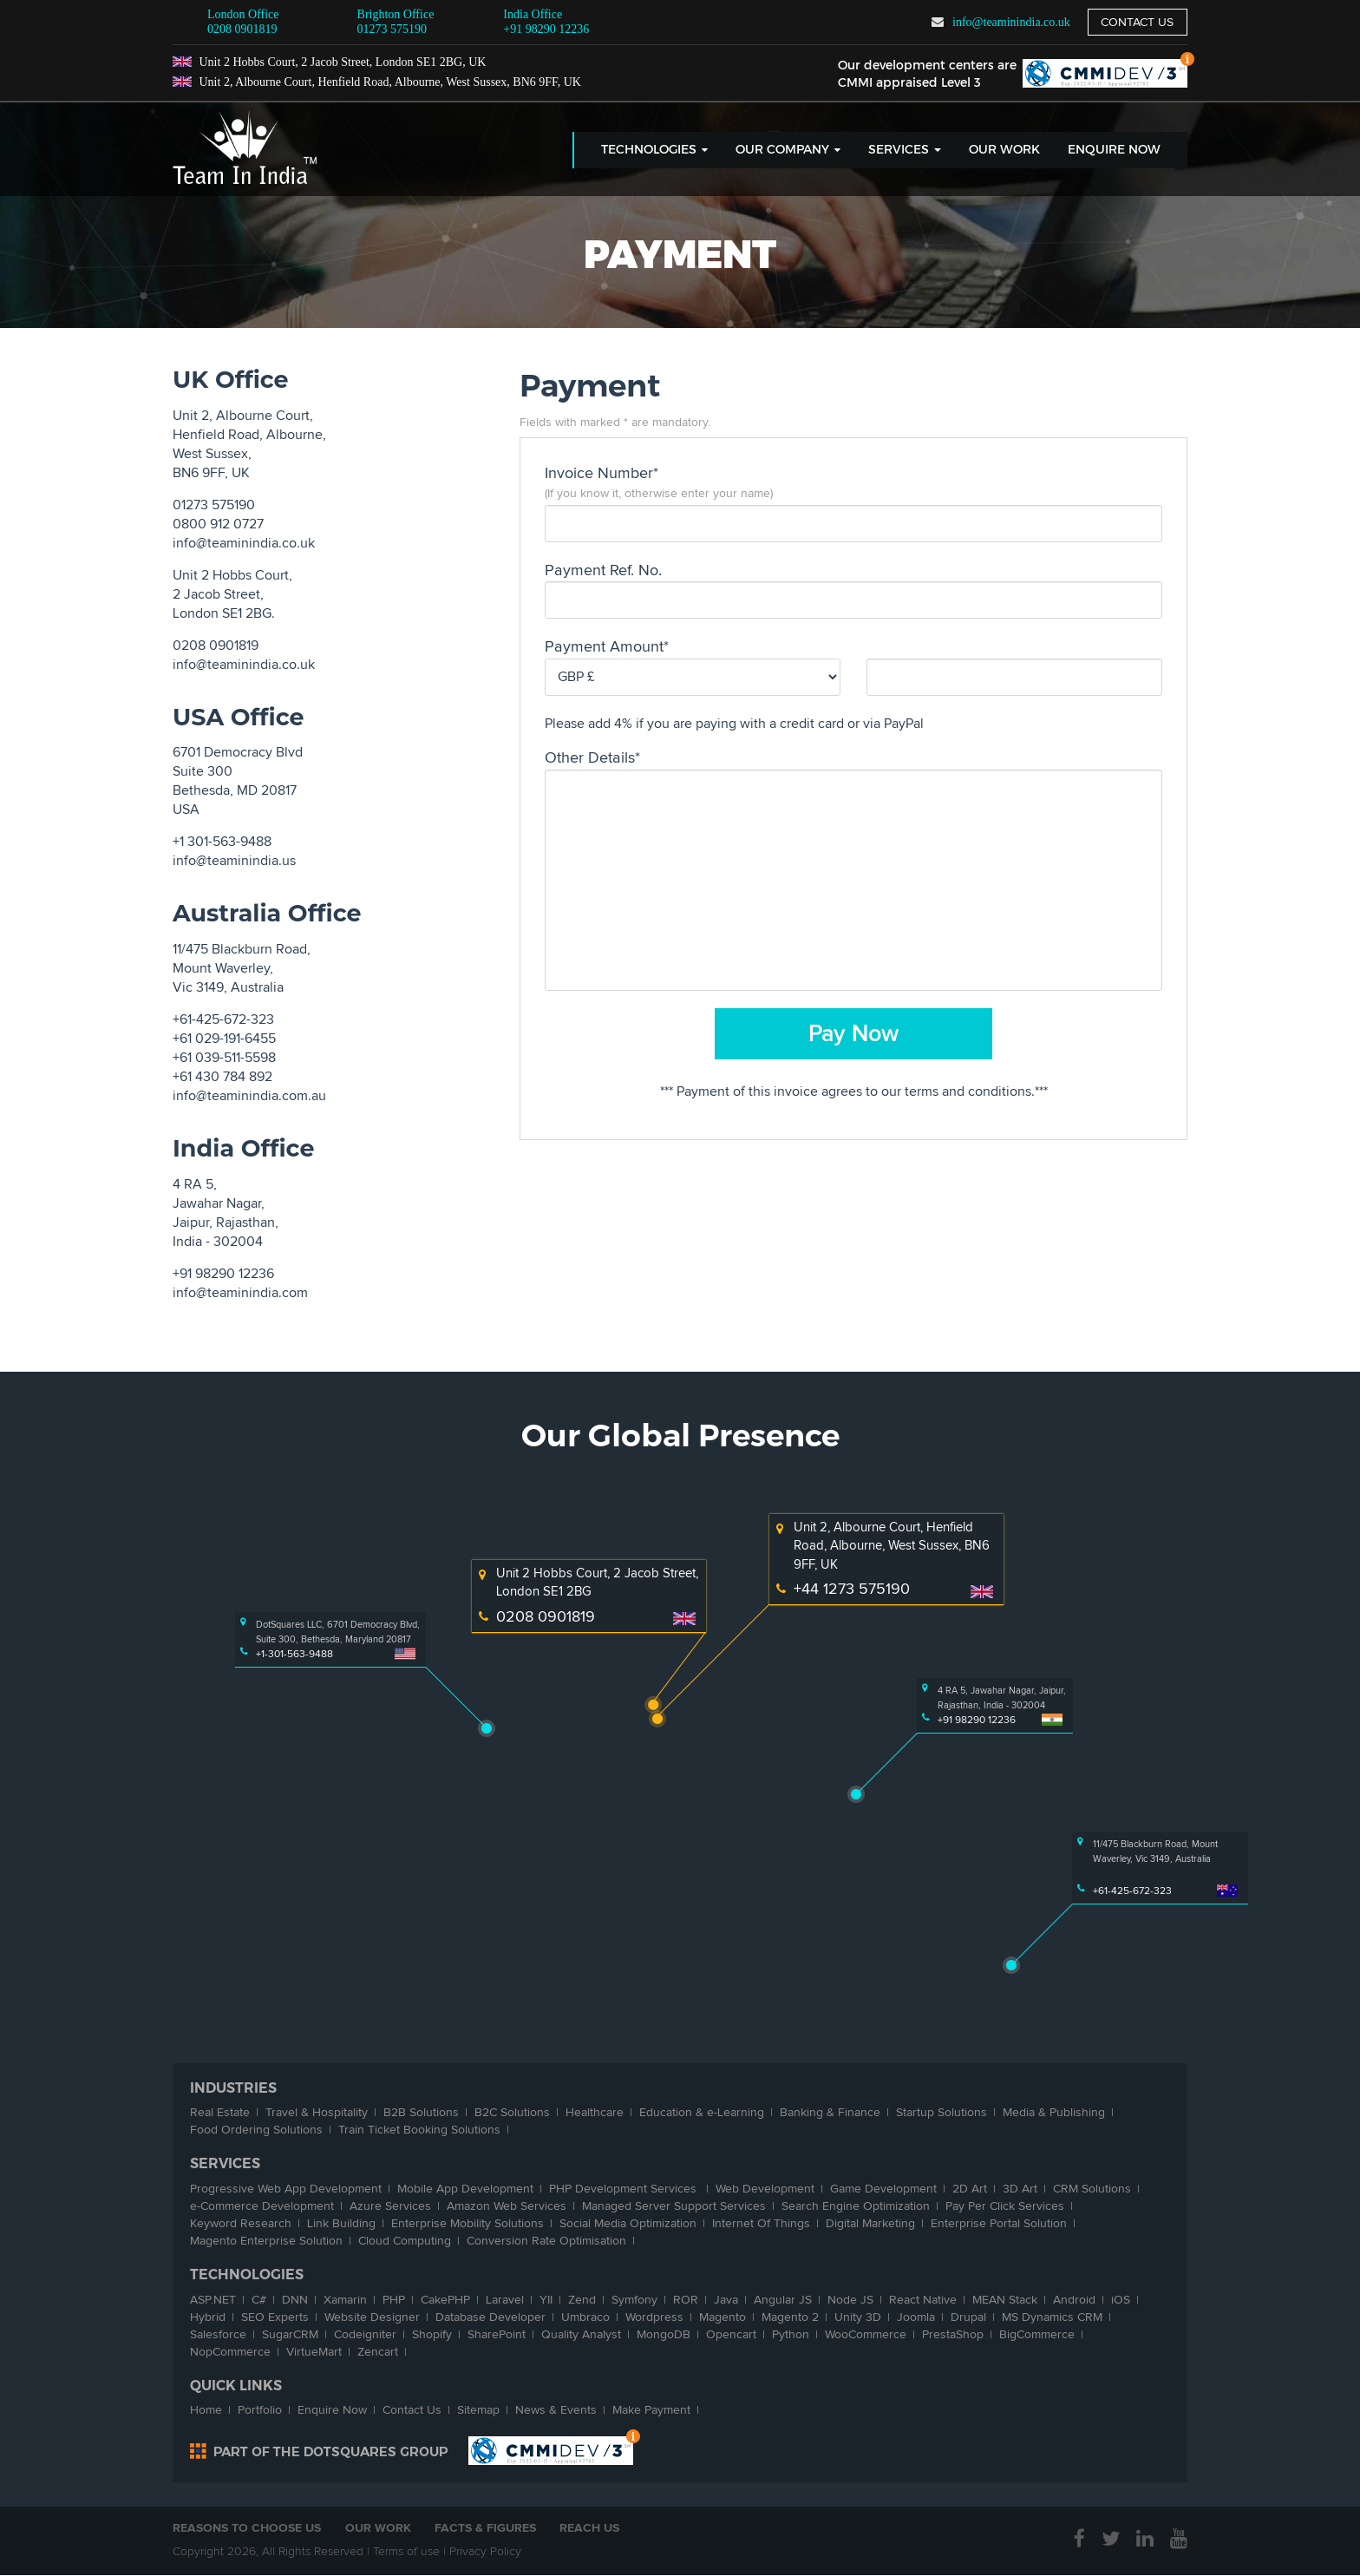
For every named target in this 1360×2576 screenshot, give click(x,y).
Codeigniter (365, 2334)
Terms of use (406, 2552)
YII (545, 2299)
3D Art (1020, 2188)
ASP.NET (213, 2299)
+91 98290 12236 (546, 21)
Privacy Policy (485, 2552)
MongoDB (663, 2334)
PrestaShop (953, 2334)
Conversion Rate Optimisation (546, 2240)
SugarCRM (290, 2334)
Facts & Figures (486, 2528)
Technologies (654, 149)
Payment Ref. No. (603, 570)
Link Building (341, 2223)
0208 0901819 (242, 29)
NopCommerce (230, 2351)
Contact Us (411, 2409)
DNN (295, 2299)
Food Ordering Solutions (256, 2129)
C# (259, 2299)
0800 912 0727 (218, 524)
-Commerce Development (262, 2205)
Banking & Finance (830, 2112)
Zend (582, 2299)
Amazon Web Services (506, 2205)
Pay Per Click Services (1004, 2205)
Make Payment (651, 2409)
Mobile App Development (465, 2188)
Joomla (916, 2317)
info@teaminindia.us (234, 860)
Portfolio (260, 2409)
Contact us (1137, 22)
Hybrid (208, 2317)
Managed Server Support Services (674, 2205)
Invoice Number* (601, 473)
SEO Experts (275, 2317)
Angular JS (783, 2299)
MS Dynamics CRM (1052, 2317)
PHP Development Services (624, 2188)
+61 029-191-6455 (224, 1038)
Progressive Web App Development (286, 2188)
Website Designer (372, 2317)
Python (790, 2334)
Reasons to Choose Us (247, 2528)
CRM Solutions (1092, 2188)
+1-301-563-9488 (294, 1654)
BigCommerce (1037, 2334)
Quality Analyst (581, 2334)
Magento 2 (790, 2317)
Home (206, 2409)
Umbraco (585, 2317)
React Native (923, 2299)
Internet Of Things (761, 2223)
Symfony (634, 2299)
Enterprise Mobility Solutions (467, 2223)
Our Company (788, 149)
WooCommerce (865, 2334)
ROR (685, 2299)
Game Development (883, 2188)
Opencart (731, 2334)
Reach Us (591, 2528)
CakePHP (445, 2299)
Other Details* (592, 757)
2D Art (969, 2188)
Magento (722, 2317)
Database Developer (490, 2317)
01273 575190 (392, 29)
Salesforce (218, 2334)
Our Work (1004, 149)
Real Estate (220, 2112)
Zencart (377, 2351)
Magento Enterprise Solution (266, 2240)
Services (904, 149)
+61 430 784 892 (222, 1077)
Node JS (850, 2299)
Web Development (765, 2188)
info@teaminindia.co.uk (1010, 22)
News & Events (556, 2409)
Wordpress (654, 2317)
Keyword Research (240, 2223)
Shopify (432, 2334)
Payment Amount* (607, 646)
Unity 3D (857, 2317)
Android (1074, 2299)
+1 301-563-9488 (222, 841)
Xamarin (345, 2299)
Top (1187, 61)
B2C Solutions (512, 2112)
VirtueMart (314, 2351)
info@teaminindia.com (240, 1293)
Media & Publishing (1054, 2112)
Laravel (505, 2299)
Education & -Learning (701, 2112)
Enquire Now (1114, 149)
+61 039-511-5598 (224, 1057)
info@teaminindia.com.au (249, 1096)
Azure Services (390, 2205)
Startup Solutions (941, 2112)
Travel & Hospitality (316, 2112)
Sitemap (478, 2409)
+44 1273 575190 (852, 1588)
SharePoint (497, 2334)
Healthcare (595, 2112)
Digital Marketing (870, 2223)
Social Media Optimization (627, 2223)
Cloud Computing (404, 2240)
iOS (1120, 2299)
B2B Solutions (421, 2112)
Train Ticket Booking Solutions (419, 2129)
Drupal (968, 2317)
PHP (393, 2299)
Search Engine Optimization (855, 2205)
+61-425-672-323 (223, 1019)
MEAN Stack (1004, 2299)
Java (726, 2299)
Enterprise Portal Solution (999, 2223)
